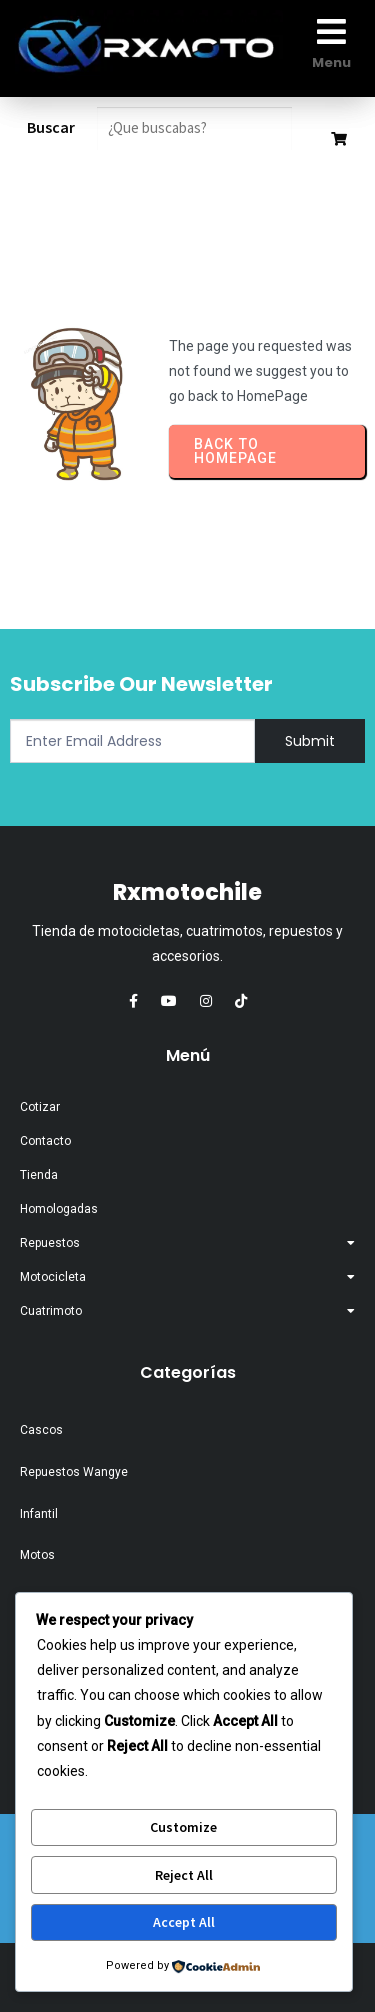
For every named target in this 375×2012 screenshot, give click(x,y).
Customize (183, 1827)
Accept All (184, 1922)
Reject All (184, 1875)
